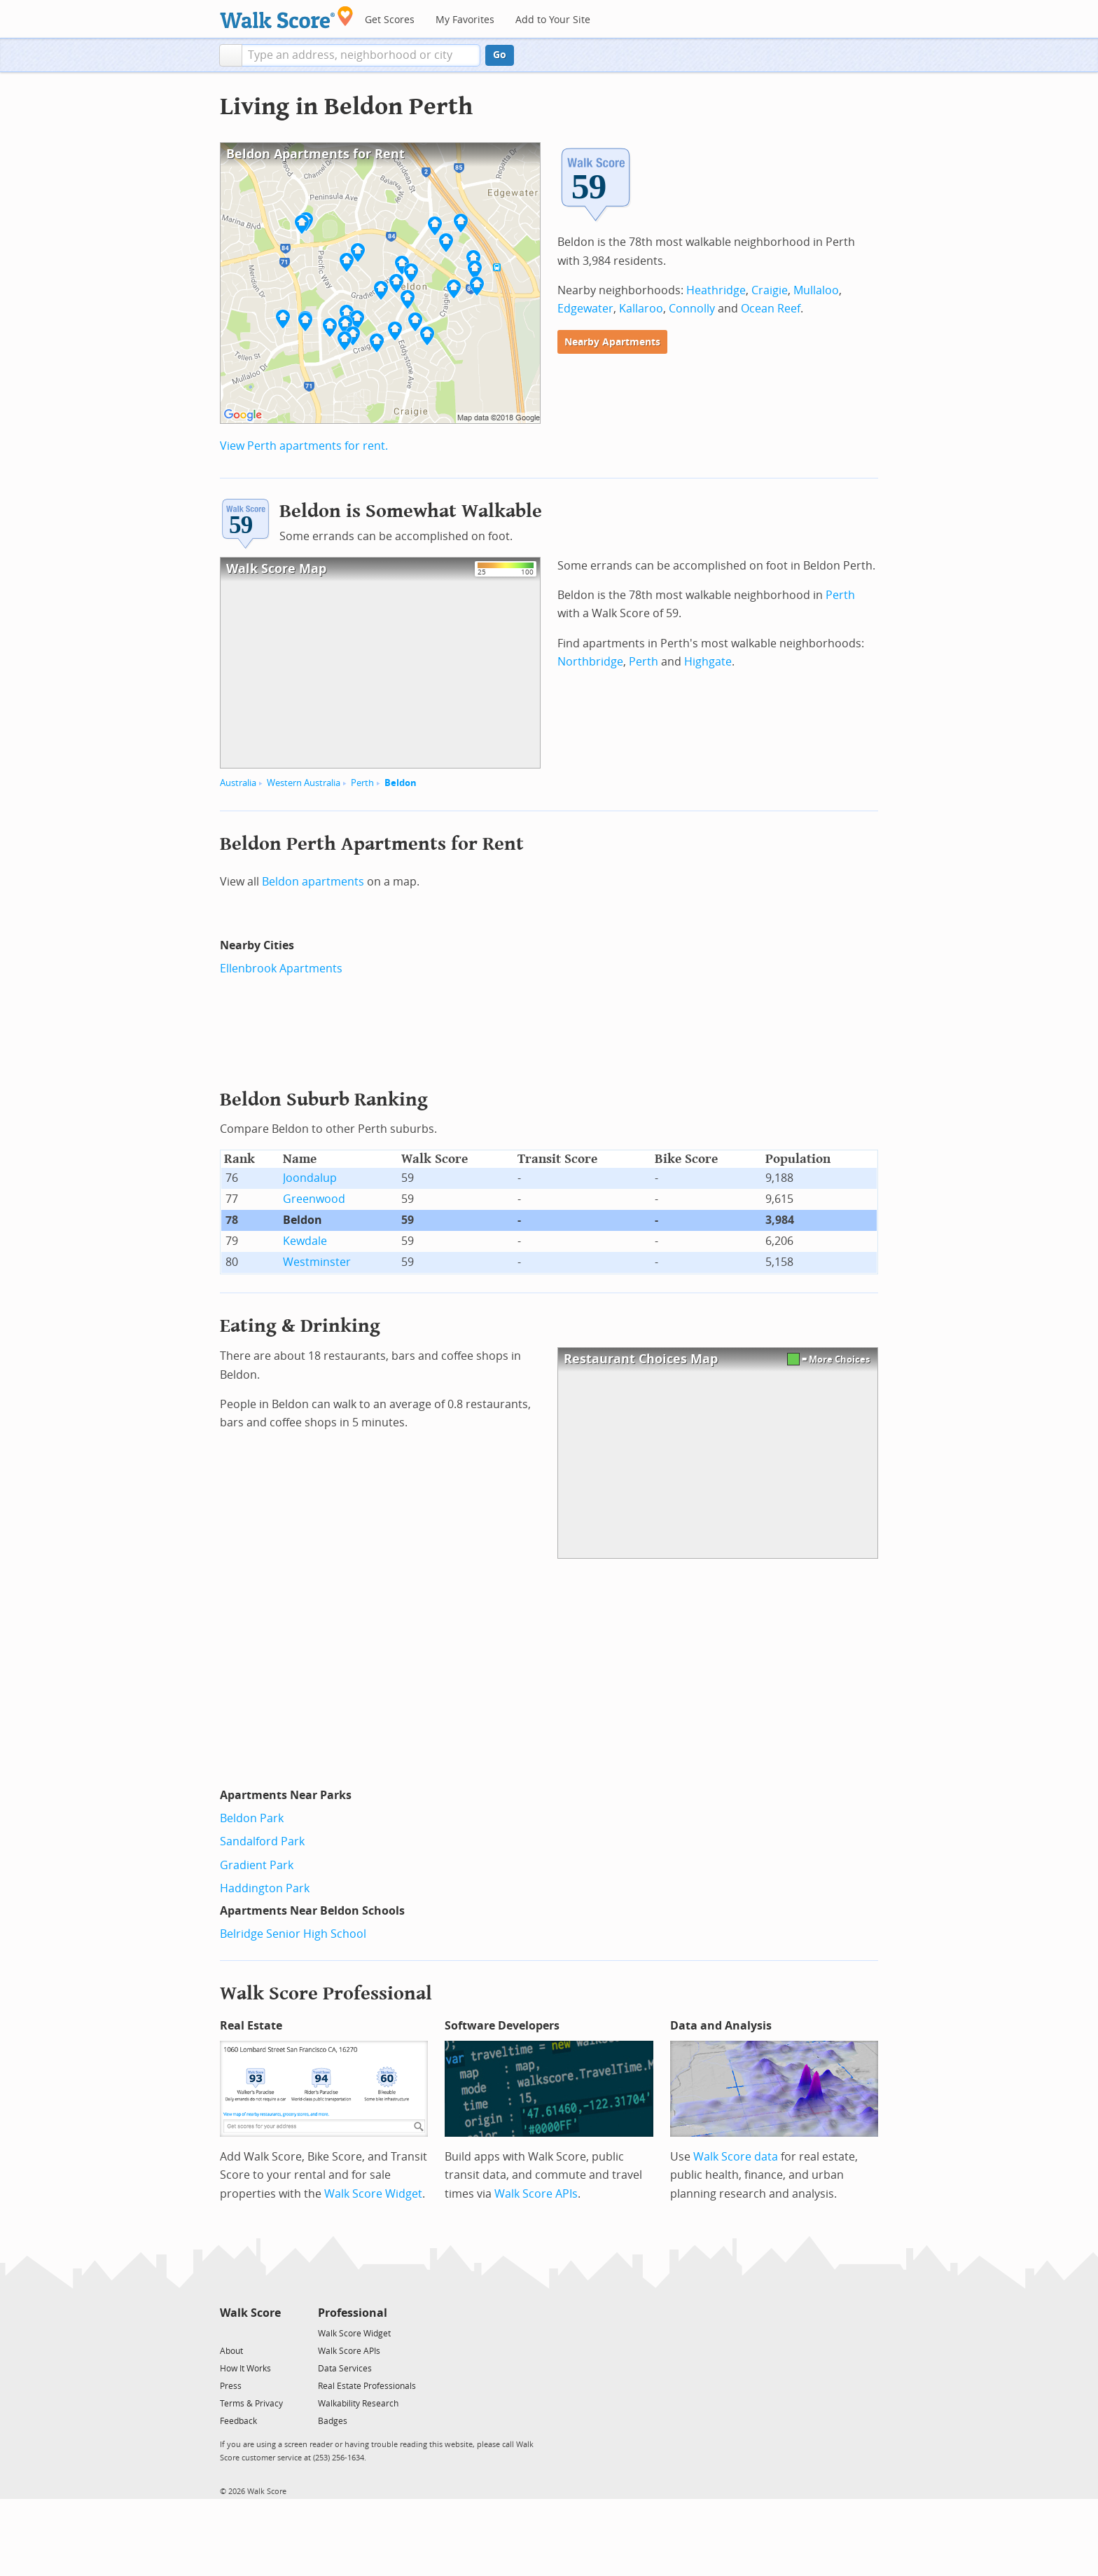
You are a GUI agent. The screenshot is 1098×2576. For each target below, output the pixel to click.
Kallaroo (641, 308)
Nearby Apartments (612, 342)
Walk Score (250, 2313)
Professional (352, 2313)
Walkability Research (358, 2404)
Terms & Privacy (251, 2404)
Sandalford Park (262, 1841)
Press (231, 2386)
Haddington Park (265, 1888)
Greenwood (314, 1199)
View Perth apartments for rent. (304, 446)
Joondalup (310, 1178)
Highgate (708, 661)
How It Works (245, 2369)
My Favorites (465, 20)
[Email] (271, 2332)
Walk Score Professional (326, 1993)
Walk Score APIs (536, 2193)
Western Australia (303, 783)
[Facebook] (250, 2332)
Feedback (238, 2421)
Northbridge (590, 661)
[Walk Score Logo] (287, 17)
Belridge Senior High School (293, 1934)
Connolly (692, 308)
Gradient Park (256, 1865)
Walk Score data (735, 2156)
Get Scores (390, 20)
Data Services (345, 2369)
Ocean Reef (770, 308)
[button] (230, 55)
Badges (332, 2421)
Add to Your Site (552, 20)
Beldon (400, 783)
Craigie (769, 290)
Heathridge (716, 290)
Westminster (317, 1262)
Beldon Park (252, 1818)
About (231, 2351)
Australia (238, 783)
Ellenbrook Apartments (281, 968)
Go (499, 55)
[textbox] (361, 55)
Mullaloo (816, 290)
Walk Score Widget (373, 2193)
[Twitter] (228, 2332)
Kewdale (305, 1241)
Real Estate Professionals (367, 2386)
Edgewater (585, 308)
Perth (362, 783)
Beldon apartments (313, 881)
